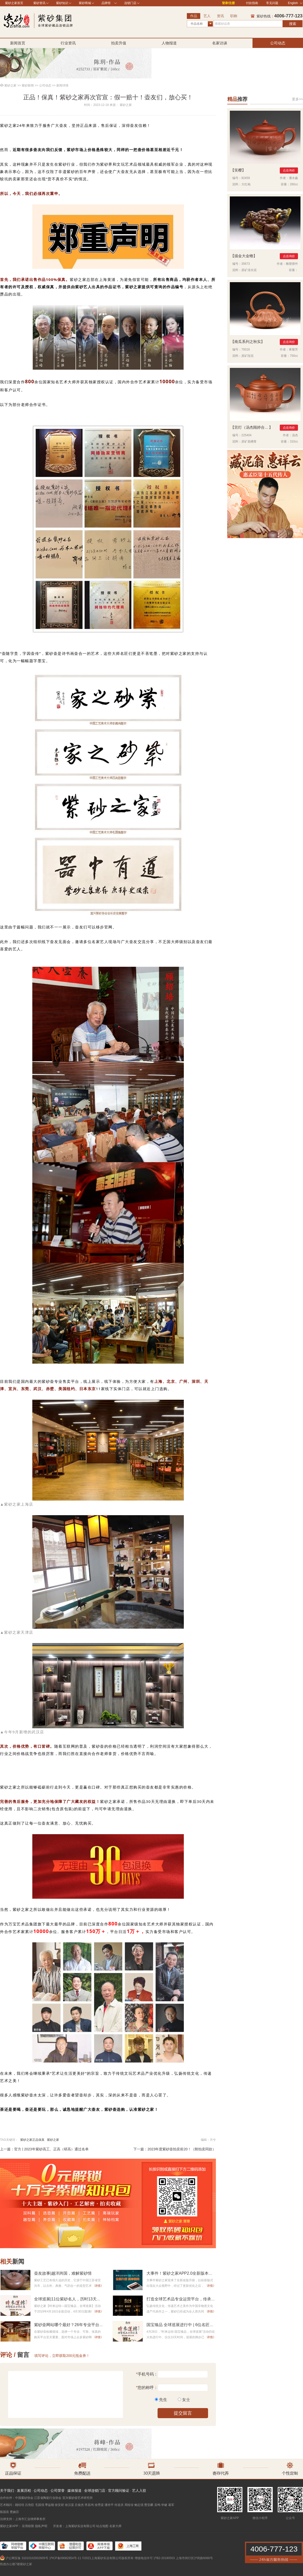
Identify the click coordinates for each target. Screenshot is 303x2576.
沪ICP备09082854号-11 (65, 2558)
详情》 (99, 2285)
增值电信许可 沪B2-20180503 (155, 2558)
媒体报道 (74, 2491)
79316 (245, 349)
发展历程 (24, 2491)
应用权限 (28, 2526)
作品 (193, 16)
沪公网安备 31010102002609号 (27, 2558)
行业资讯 (68, 43)
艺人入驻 (139, 2491)
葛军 (171, 2505)
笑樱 (238, 170)
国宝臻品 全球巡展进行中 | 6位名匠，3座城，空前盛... (195, 2325)
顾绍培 (19, 2505)
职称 (233, 16)
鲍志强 (138, 2505)
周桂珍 (129, 2505)
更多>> (297, 99)
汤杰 (295, 435)
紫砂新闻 (28, 85)
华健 (164, 2505)
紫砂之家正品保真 (32, 2140)
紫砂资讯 (39, 3)
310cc (294, 441)
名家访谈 (219, 43)
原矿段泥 (247, 356)
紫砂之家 (10, 85)
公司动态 (277, 43)
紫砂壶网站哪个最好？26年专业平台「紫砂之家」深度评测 (87, 2325)
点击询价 (289, 170)
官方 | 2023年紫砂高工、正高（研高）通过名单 (51, 2149)
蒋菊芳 (293, 349)
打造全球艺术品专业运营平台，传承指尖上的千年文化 (194, 2299)
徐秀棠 (99, 2505)
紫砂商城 (85, 3)
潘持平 (109, 2505)
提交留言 (183, 2413)
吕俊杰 (79, 2505)
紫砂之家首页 (14, 3)
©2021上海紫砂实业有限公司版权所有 (108, 2558)
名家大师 (115, 2526)
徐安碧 (59, 2505)
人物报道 (169, 43)
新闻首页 (17, 43)
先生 (163, 2399)
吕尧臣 (29, 2505)
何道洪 (118, 2505)
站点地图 (102, 2526)
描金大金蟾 (243, 256)
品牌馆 (106, 3)
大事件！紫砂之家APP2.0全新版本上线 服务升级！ (192, 2273)
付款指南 (252, 3)
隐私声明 (41, 2526)
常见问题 (272, 3)
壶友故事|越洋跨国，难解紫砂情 (63, 2273)
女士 (186, 2399)
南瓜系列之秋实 (247, 341)
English (295, 3)
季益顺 (49, 2505)
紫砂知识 (62, 3)
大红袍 (245, 184)
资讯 (220, 16)
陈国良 (4, 2512)
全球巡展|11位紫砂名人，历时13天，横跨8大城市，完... (84, 2299)
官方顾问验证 (118, 2491)
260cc (294, 184)
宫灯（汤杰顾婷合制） (253, 427)
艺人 (207, 16)
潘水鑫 (293, 178)
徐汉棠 (69, 2505)
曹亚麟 (148, 2505)
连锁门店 (130, 3)
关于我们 (7, 2491)
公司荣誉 (57, 2491)
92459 (245, 178)
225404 (246, 435)
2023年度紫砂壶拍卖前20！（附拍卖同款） (181, 2149)
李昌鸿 (89, 2505)
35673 (245, 264)
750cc (294, 356)
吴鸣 (157, 2505)
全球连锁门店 (94, 2491)
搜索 (292, 24)
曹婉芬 (14, 2512)
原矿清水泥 (249, 270)
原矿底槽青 (249, 441)
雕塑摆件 (292, 264)
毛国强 (39, 2505)
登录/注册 (228, 3)
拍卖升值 (118, 43)
